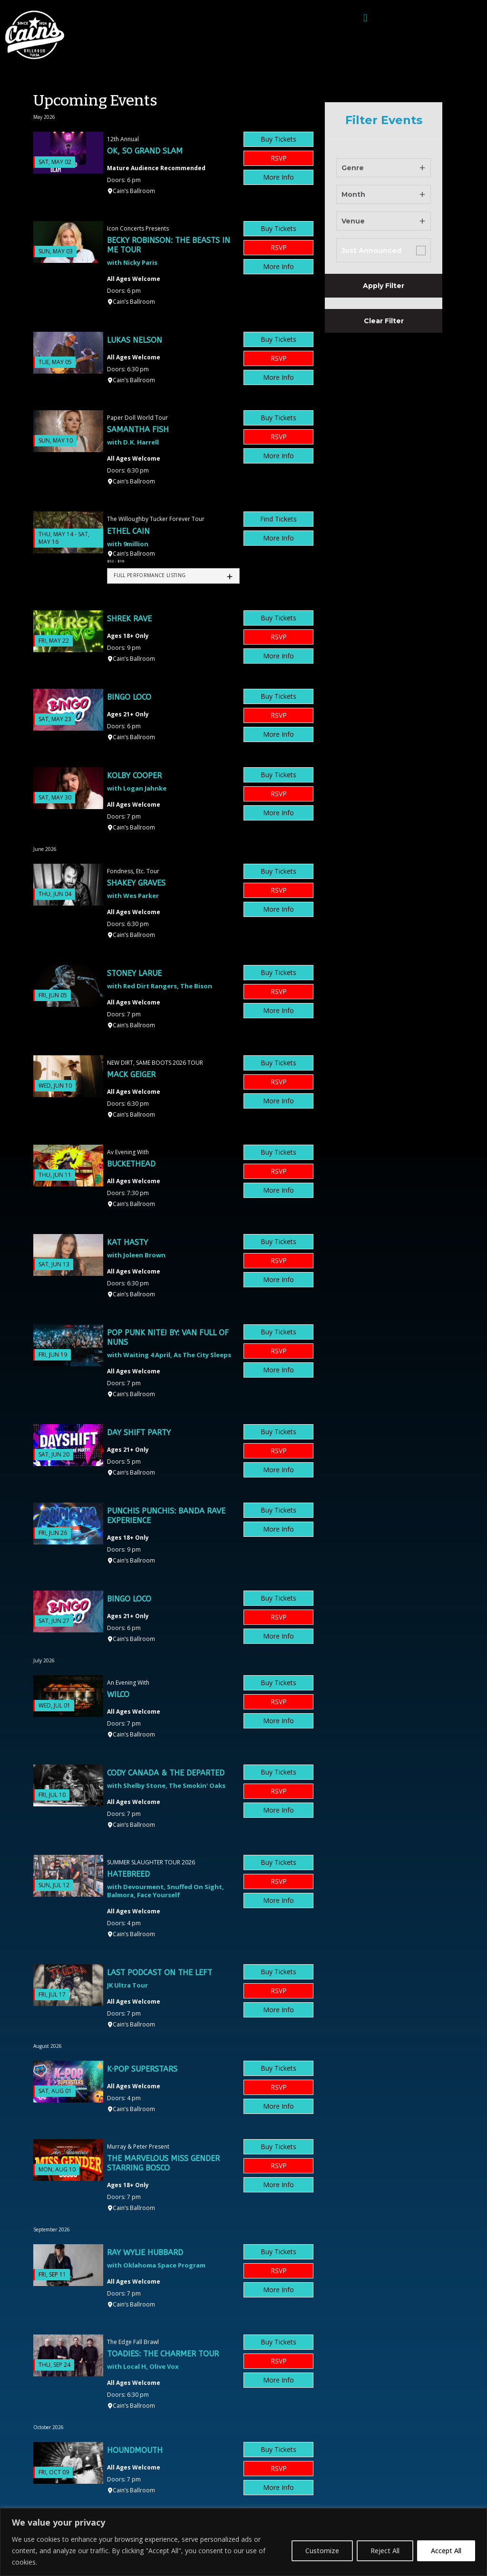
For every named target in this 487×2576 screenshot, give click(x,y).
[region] (243, 2542)
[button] (365, 18)
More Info (278, 177)
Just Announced (371, 250)
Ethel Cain (128, 531)
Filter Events (383, 120)
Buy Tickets (278, 139)
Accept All (446, 2550)
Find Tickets (278, 518)
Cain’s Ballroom (134, 190)
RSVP (279, 158)
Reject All (384, 2550)
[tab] (173, 576)
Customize (322, 2550)
